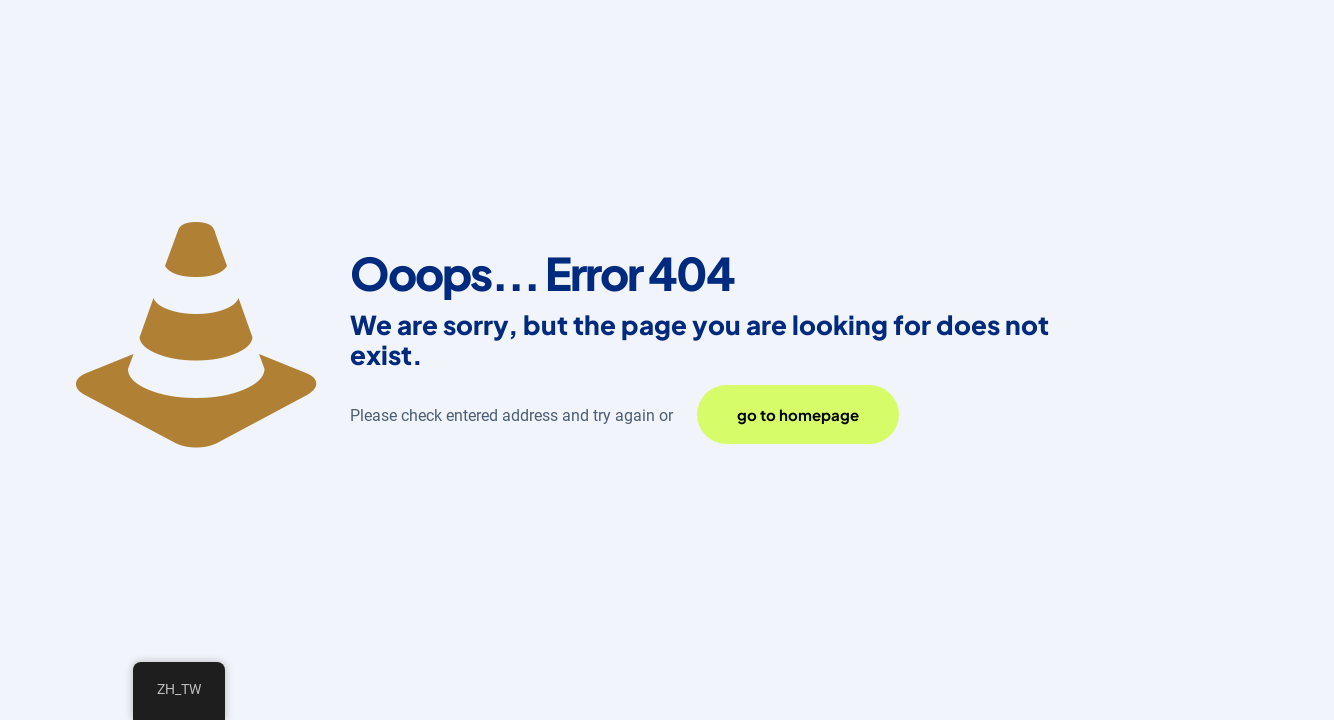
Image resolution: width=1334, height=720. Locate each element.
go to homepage (798, 414)
